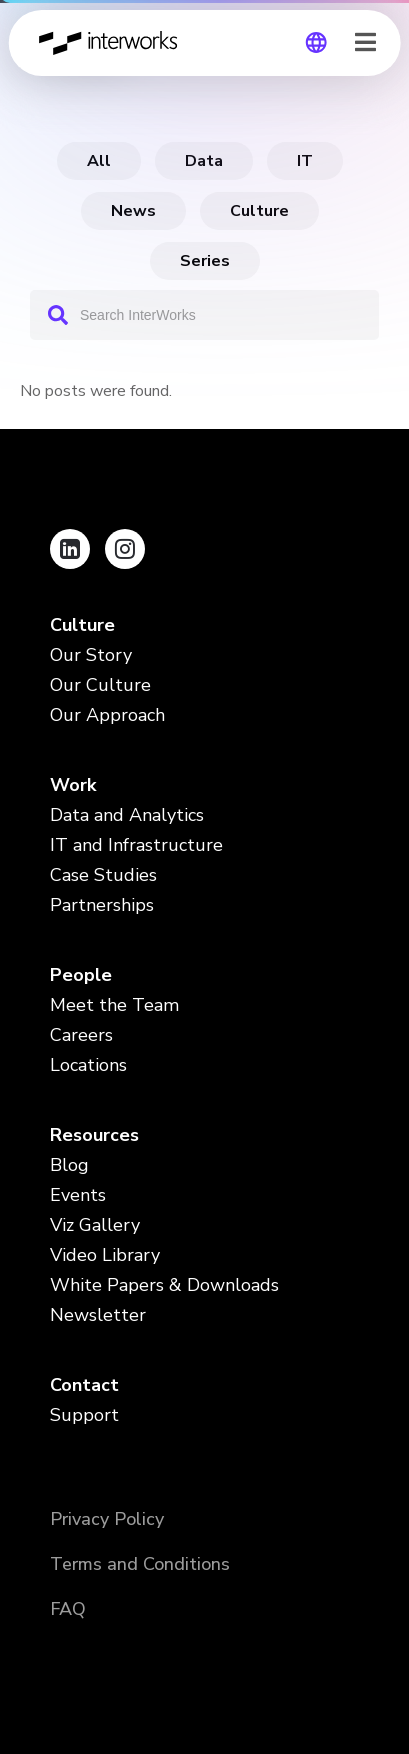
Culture (259, 211)
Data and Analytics (127, 815)
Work (73, 785)
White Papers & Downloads (164, 1285)
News (133, 211)
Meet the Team (114, 1005)
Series (205, 261)
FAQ (68, 1609)
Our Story (91, 655)
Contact (84, 1385)
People (81, 975)
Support (84, 1415)
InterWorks (113, 43)
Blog (69, 1165)
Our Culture (100, 685)
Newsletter (98, 1315)
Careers (81, 1035)
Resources (94, 1135)
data (204, 161)
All (99, 161)
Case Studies (103, 875)
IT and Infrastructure (136, 845)
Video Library (105, 1255)
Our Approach (107, 715)
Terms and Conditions (140, 1564)
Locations (88, 1065)
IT (305, 161)
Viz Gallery (95, 1225)
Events (78, 1195)
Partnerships (102, 905)
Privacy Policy (107, 1519)
